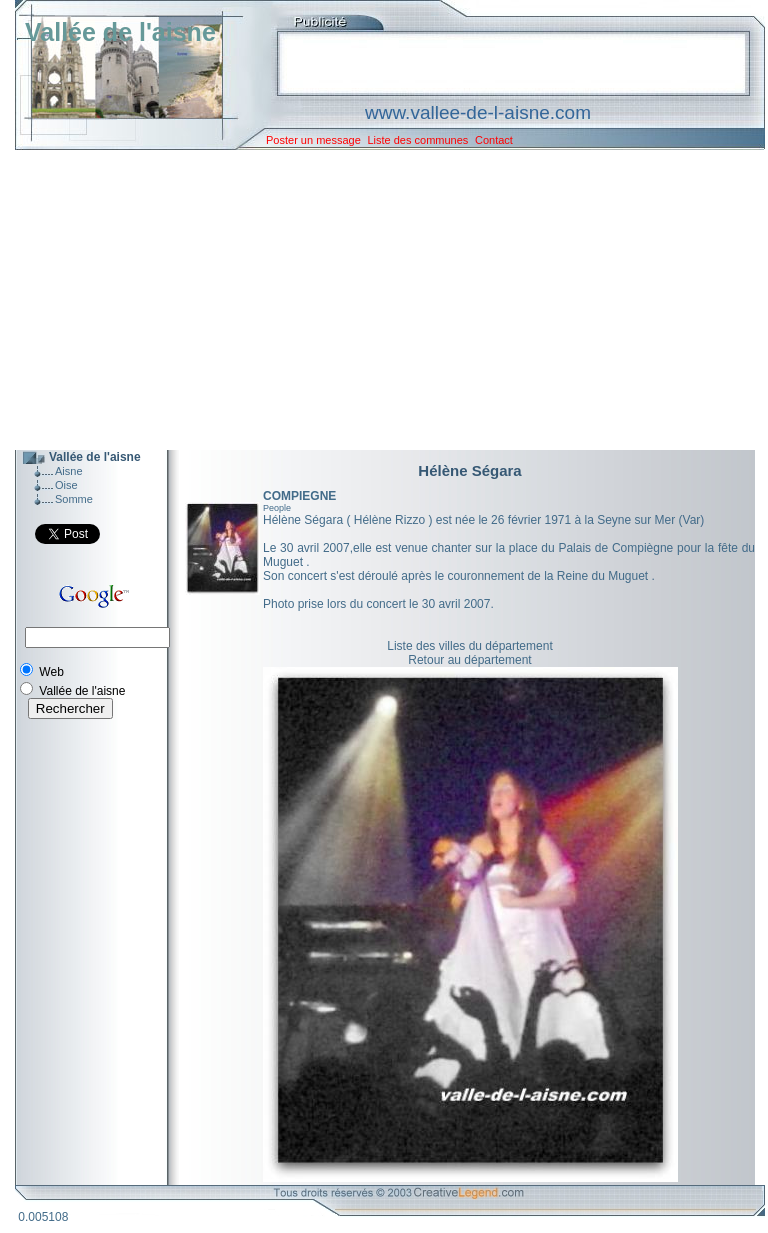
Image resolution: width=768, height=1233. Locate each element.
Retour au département (469, 660)
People (277, 508)
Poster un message (313, 140)
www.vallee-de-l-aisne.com (478, 112)
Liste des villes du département (469, 646)
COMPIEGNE (299, 496)
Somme (74, 499)
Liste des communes (417, 140)
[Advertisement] (375, 300)
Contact (494, 140)
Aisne (69, 471)
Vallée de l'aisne (120, 32)
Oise (66, 485)
